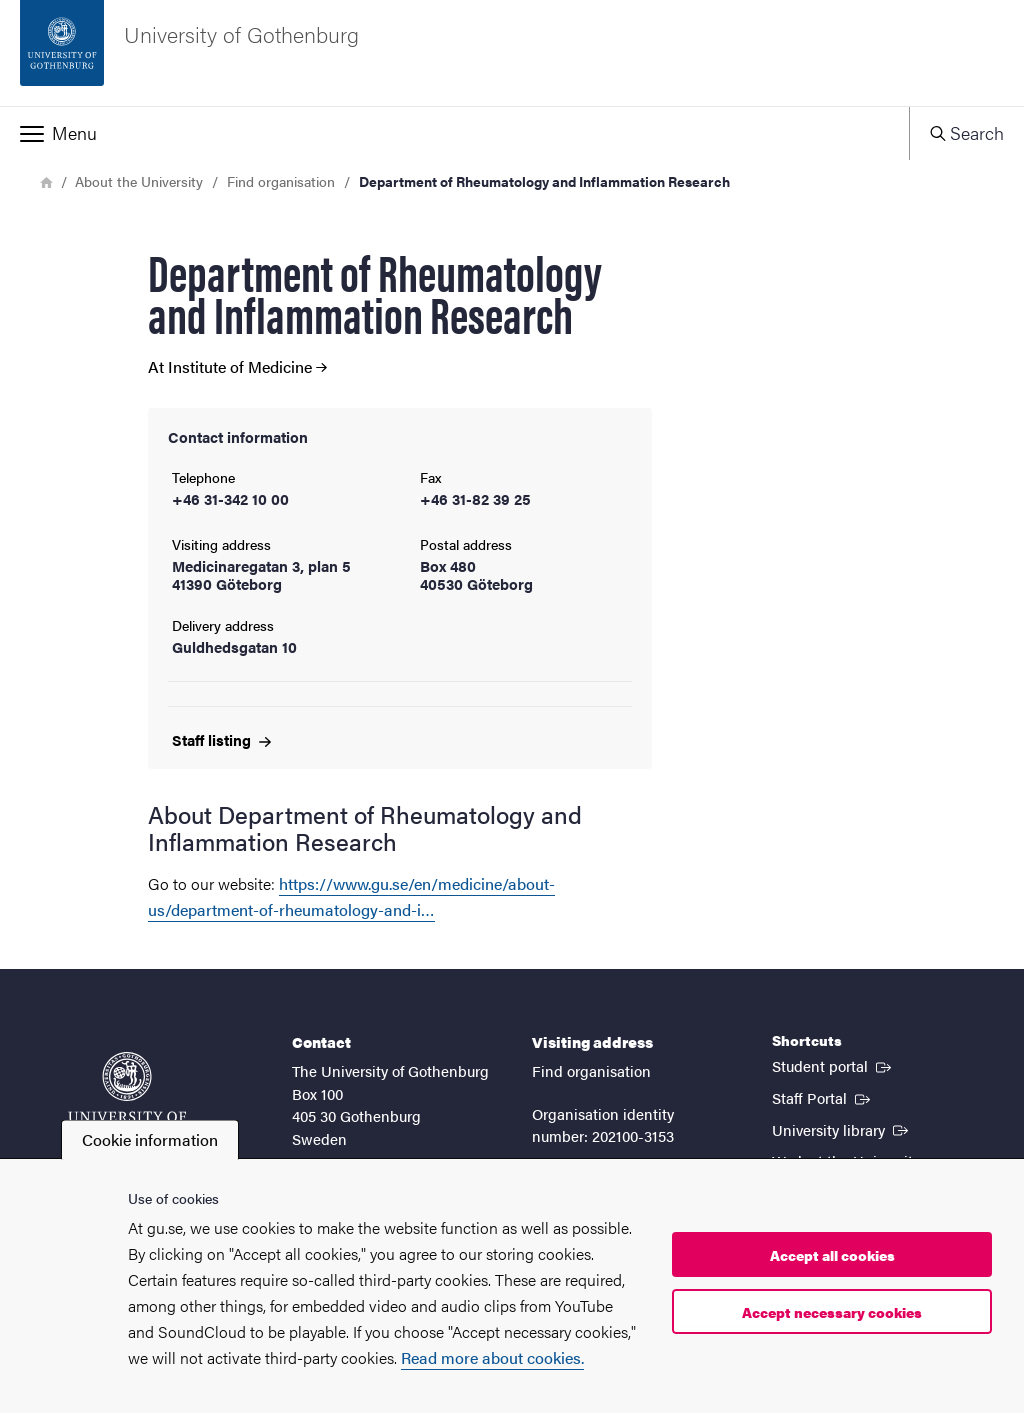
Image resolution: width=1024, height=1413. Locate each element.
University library (842, 1129)
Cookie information (150, 1139)
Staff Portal (823, 1097)
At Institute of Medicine (237, 367)
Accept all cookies (832, 1255)
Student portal (833, 1065)
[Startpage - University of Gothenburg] (512, 53)
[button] (454, 133)
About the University (139, 181)
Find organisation (281, 181)
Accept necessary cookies (832, 1312)
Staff (221, 739)
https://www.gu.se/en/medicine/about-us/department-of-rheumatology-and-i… (351, 896)
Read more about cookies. (492, 1357)
